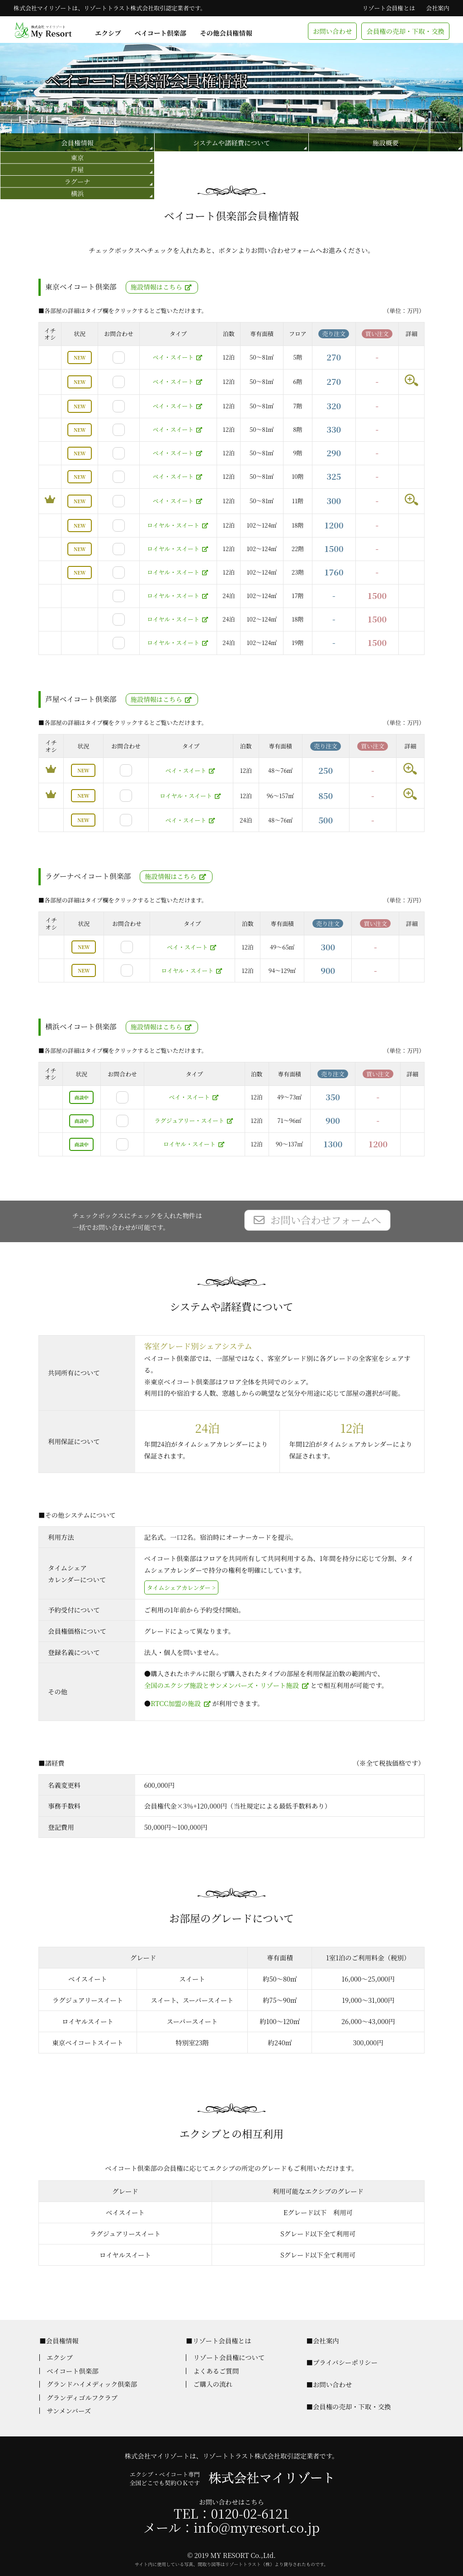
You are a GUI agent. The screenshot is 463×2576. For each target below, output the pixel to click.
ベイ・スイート (173, 357)
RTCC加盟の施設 (176, 1703)
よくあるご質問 (216, 2370)
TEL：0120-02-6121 (231, 2513)
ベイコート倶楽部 (161, 32)
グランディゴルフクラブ (82, 2397)
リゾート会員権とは (389, 8)
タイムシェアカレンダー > (181, 1587)
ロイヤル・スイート (173, 525)
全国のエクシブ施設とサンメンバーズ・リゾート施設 (221, 1685)
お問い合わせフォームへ (325, 1219)
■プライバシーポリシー (342, 2362)
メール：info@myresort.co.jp (231, 2527)
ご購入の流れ (212, 2384)
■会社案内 (322, 2340)
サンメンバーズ (69, 2410)
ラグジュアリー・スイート (189, 1120)
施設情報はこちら (156, 286)
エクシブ (108, 32)
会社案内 (437, 8)
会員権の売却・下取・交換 (405, 31)
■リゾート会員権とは (218, 2340)
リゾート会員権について (229, 2357)
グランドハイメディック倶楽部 (92, 2384)
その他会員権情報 (226, 32)
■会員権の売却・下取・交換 (348, 2406)
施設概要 (386, 142)
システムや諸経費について (231, 142)
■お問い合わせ (329, 2384)
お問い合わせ (332, 31)
